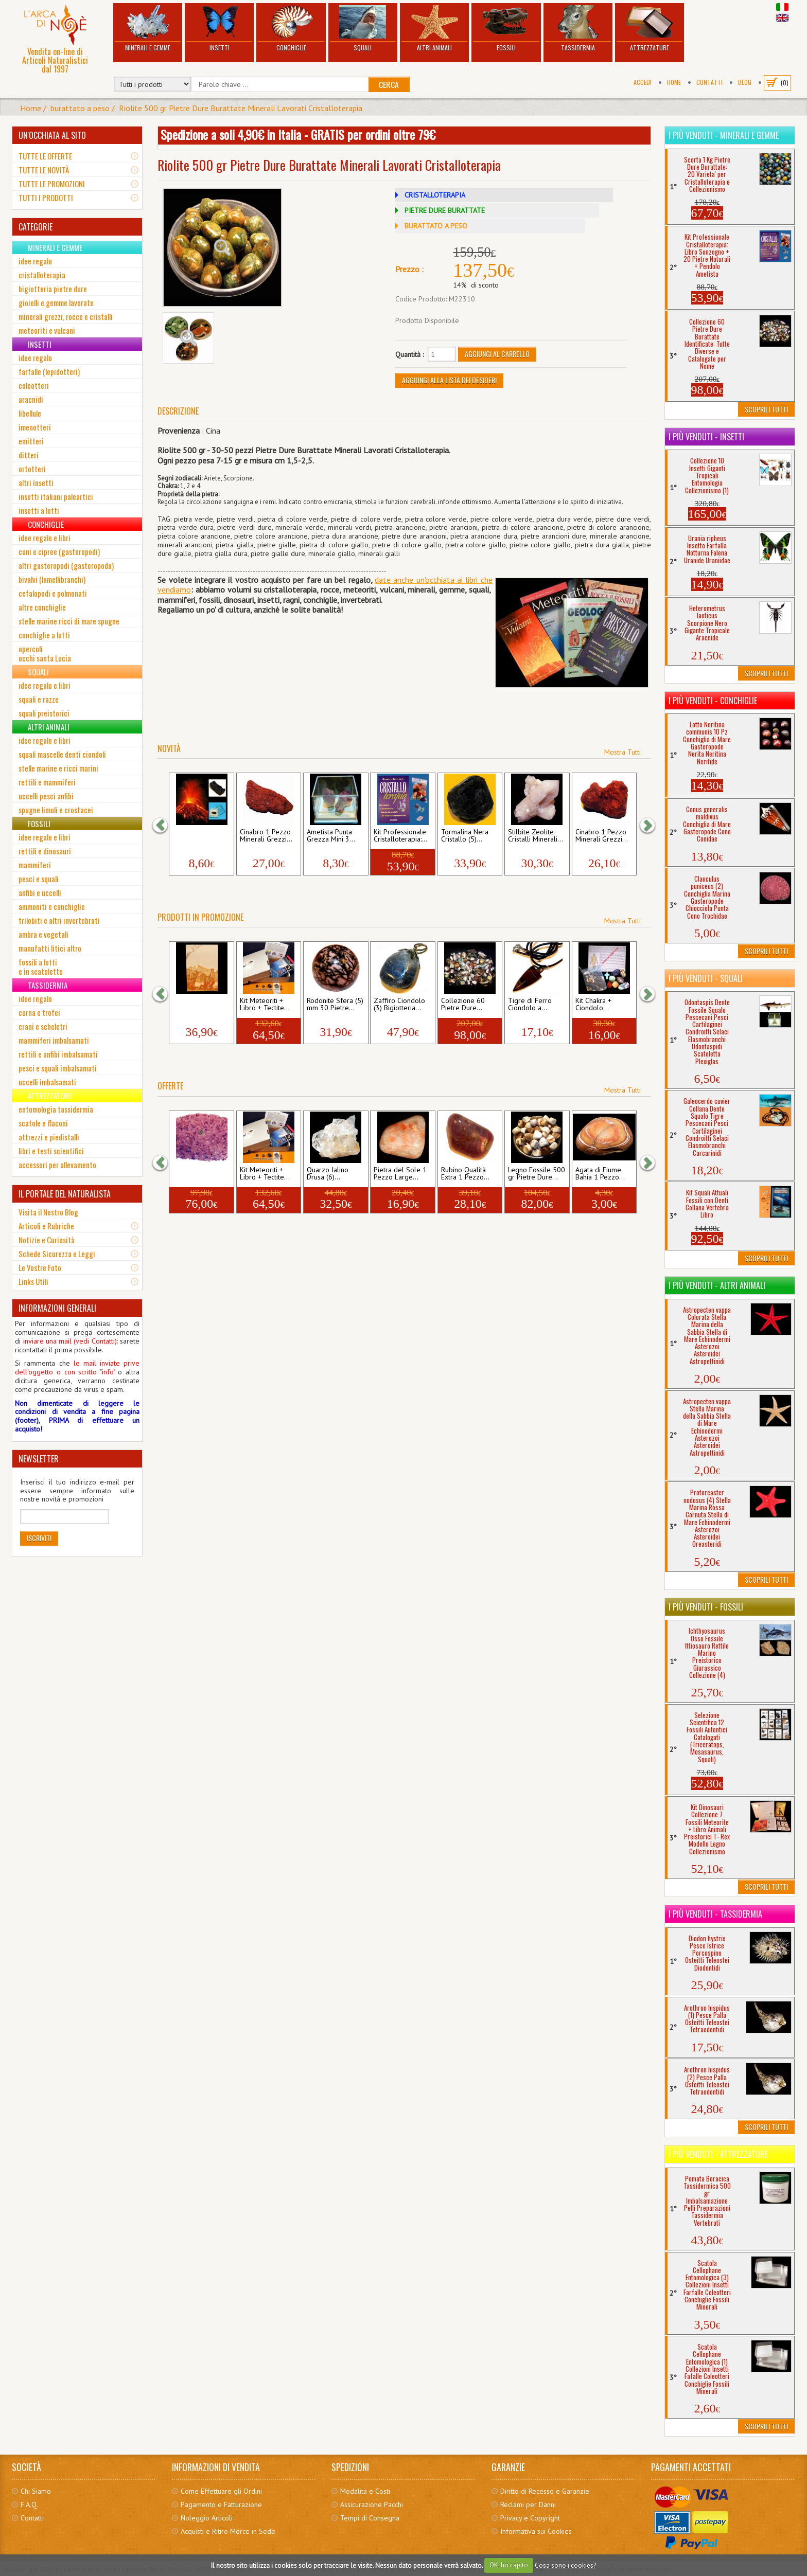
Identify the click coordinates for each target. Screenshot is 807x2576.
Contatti (709, 82)
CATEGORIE (35, 227)
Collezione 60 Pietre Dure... (463, 1004)
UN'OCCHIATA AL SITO (52, 135)
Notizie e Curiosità (47, 1239)
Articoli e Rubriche (46, 1225)
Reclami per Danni (528, 2504)
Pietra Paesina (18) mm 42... (194, 1004)
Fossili (506, 28)
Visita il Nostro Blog (48, 1212)
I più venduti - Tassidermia (715, 1914)
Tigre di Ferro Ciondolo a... (530, 1004)
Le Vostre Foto (40, 1267)
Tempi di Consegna (369, 2518)
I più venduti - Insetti (706, 437)
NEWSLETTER (39, 1459)
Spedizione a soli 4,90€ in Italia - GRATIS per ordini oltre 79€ (298, 134)
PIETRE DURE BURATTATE (445, 210)
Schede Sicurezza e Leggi (57, 1253)
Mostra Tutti (622, 752)
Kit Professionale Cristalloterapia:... (400, 836)
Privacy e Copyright (530, 2518)
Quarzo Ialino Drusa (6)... (327, 1174)
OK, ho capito (508, 2565)
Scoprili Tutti (766, 409)
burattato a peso (80, 108)
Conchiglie (291, 28)
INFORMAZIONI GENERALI (57, 1308)
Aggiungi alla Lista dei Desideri (449, 379)
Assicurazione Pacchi (371, 2504)
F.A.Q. (29, 2504)
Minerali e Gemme (148, 28)
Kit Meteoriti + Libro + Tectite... (265, 1004)
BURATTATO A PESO (436, 225)
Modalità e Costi (365, 2491)
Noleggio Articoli (207, 2518)
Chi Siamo (36, 2491)
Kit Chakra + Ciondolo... (593, 1004)
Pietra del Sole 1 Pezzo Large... (400, 1174)
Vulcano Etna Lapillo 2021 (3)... (200, 836)
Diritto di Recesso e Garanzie (544, 2491)
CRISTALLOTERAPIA (435, 195)
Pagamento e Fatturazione (221, 2504)
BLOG (744, 82)
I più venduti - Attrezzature (718, 2154)
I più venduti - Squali (706, 978)
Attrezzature (649, 28)
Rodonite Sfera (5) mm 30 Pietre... (335, 1004)
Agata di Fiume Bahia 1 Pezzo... (600, 1174)
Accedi (643, 82)
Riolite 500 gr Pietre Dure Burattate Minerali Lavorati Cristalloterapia (240, 108)
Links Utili (33, 1281)
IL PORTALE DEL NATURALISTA (65, 1194)
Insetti (219, 28)
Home (674, 82)
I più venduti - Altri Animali (717, 1285)
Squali (363, 28)
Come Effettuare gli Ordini (221, 2491)
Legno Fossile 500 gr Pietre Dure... (536, 1174)
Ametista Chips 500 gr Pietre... (196, 1174)
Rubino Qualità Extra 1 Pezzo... (465, 1174)
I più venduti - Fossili (706, 1607)
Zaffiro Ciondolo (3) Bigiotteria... (399, 1004)
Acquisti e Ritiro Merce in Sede (228, 2531)
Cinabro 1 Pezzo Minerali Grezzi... (266, 836)
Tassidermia (578, 28)
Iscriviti (39, 1537)
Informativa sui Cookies (536, 2531)
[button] (165, 825)
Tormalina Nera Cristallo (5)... (464, 836)
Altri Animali (434, 28)
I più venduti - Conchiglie (713, 700)
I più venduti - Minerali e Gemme (724, 135)
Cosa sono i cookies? (565, 2565)
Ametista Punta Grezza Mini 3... (331, 836)
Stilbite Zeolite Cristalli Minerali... (535, 836)
